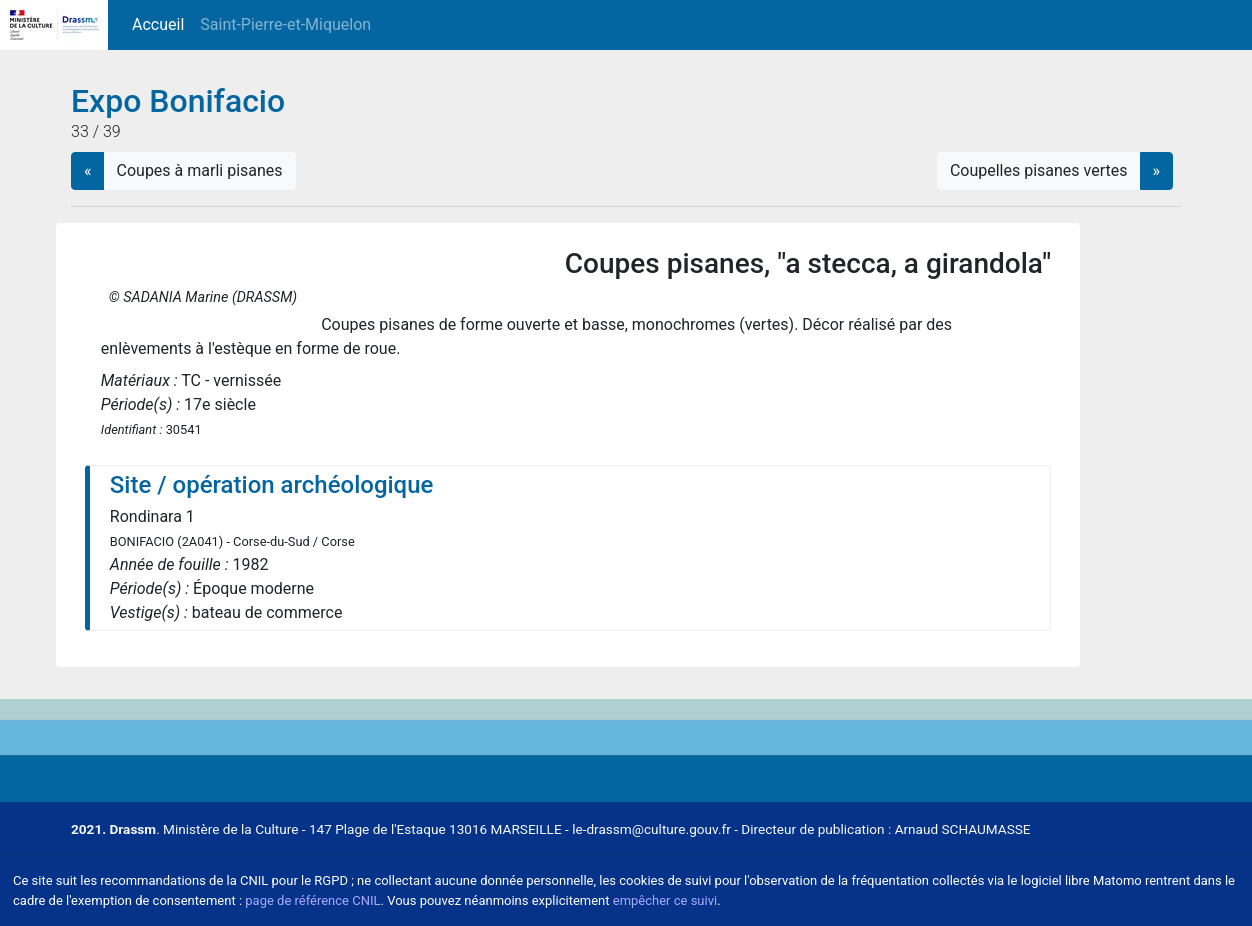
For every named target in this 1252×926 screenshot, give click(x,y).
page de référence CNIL (312, 900)
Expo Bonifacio (178, 101)
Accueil (162, 23)
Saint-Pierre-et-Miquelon (285, 24)
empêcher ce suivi (665, 900)
